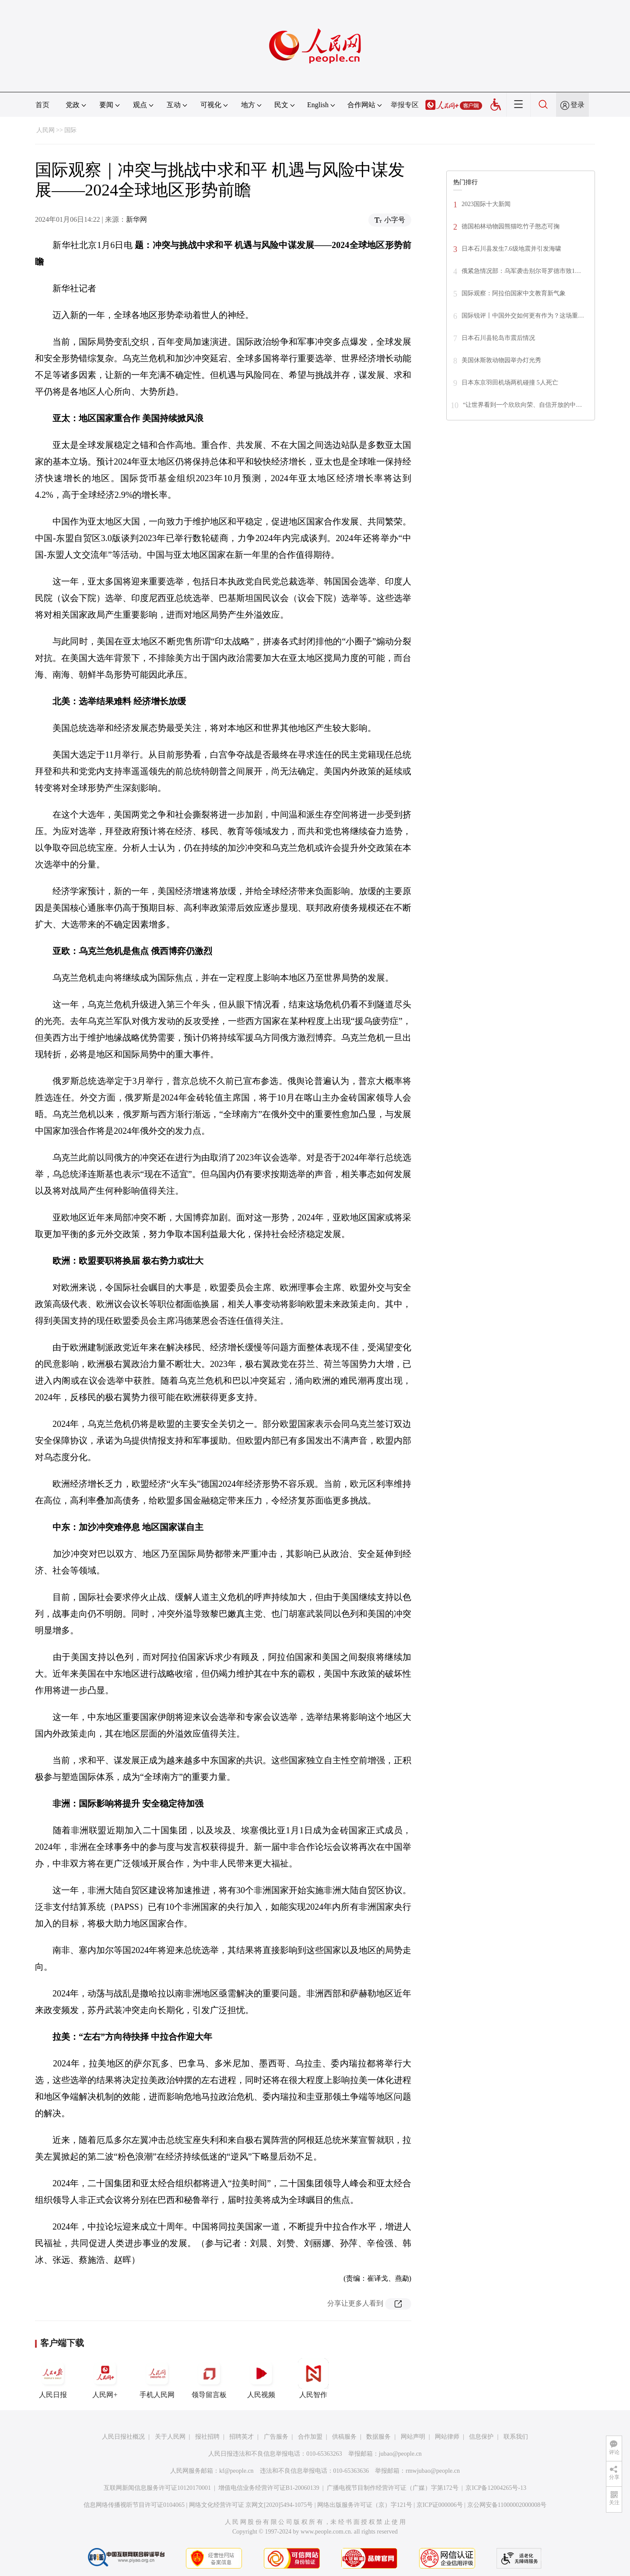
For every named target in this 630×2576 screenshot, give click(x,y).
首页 (42, 104)
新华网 (136, 219)
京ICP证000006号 (439, 2505)
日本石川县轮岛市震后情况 (498, 338)
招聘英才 (241, 2436)
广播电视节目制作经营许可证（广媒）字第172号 (392, 2488)
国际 (70, 130)
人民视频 (261, 2378)
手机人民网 (157, 2378)
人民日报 (53, 2378)
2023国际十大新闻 (486, 204)
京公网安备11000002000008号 (506, 2505)
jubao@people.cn (400, 2453)
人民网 (45, 130)
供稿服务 (344, 2436)
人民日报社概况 (123, 2436)
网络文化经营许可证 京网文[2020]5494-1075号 (251, 2505)
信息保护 (481, 2436)
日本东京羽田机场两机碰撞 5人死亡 (510, 382)
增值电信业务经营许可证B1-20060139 (268, 2488)
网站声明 (413, 2436)
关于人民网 (170, 2436)
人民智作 (313, 2378)
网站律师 (447, 2436)
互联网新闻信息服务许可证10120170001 (157, 2488)
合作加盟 (310, 2436)
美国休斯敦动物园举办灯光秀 (501, 360)
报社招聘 (207, 2436)
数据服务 (378, 2436)
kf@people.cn (236, 2471)
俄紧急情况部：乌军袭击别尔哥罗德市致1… (521, 271)
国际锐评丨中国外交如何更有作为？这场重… (523, 315)
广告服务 (276, 2436)
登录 (577, 104)
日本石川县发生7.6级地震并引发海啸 (511, 248)
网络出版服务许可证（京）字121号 (364, 2505)
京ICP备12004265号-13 (496, 2488)
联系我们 (516, 2436)
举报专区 (405, 104)
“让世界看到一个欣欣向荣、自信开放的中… (522, 405)
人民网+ (105, 2378)
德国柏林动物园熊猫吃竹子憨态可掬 (511, 226)
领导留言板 (209, 2378)
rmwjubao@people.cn (433, 2471)
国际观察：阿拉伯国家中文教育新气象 (514, 293)
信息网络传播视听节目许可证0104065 (134, 2505)
